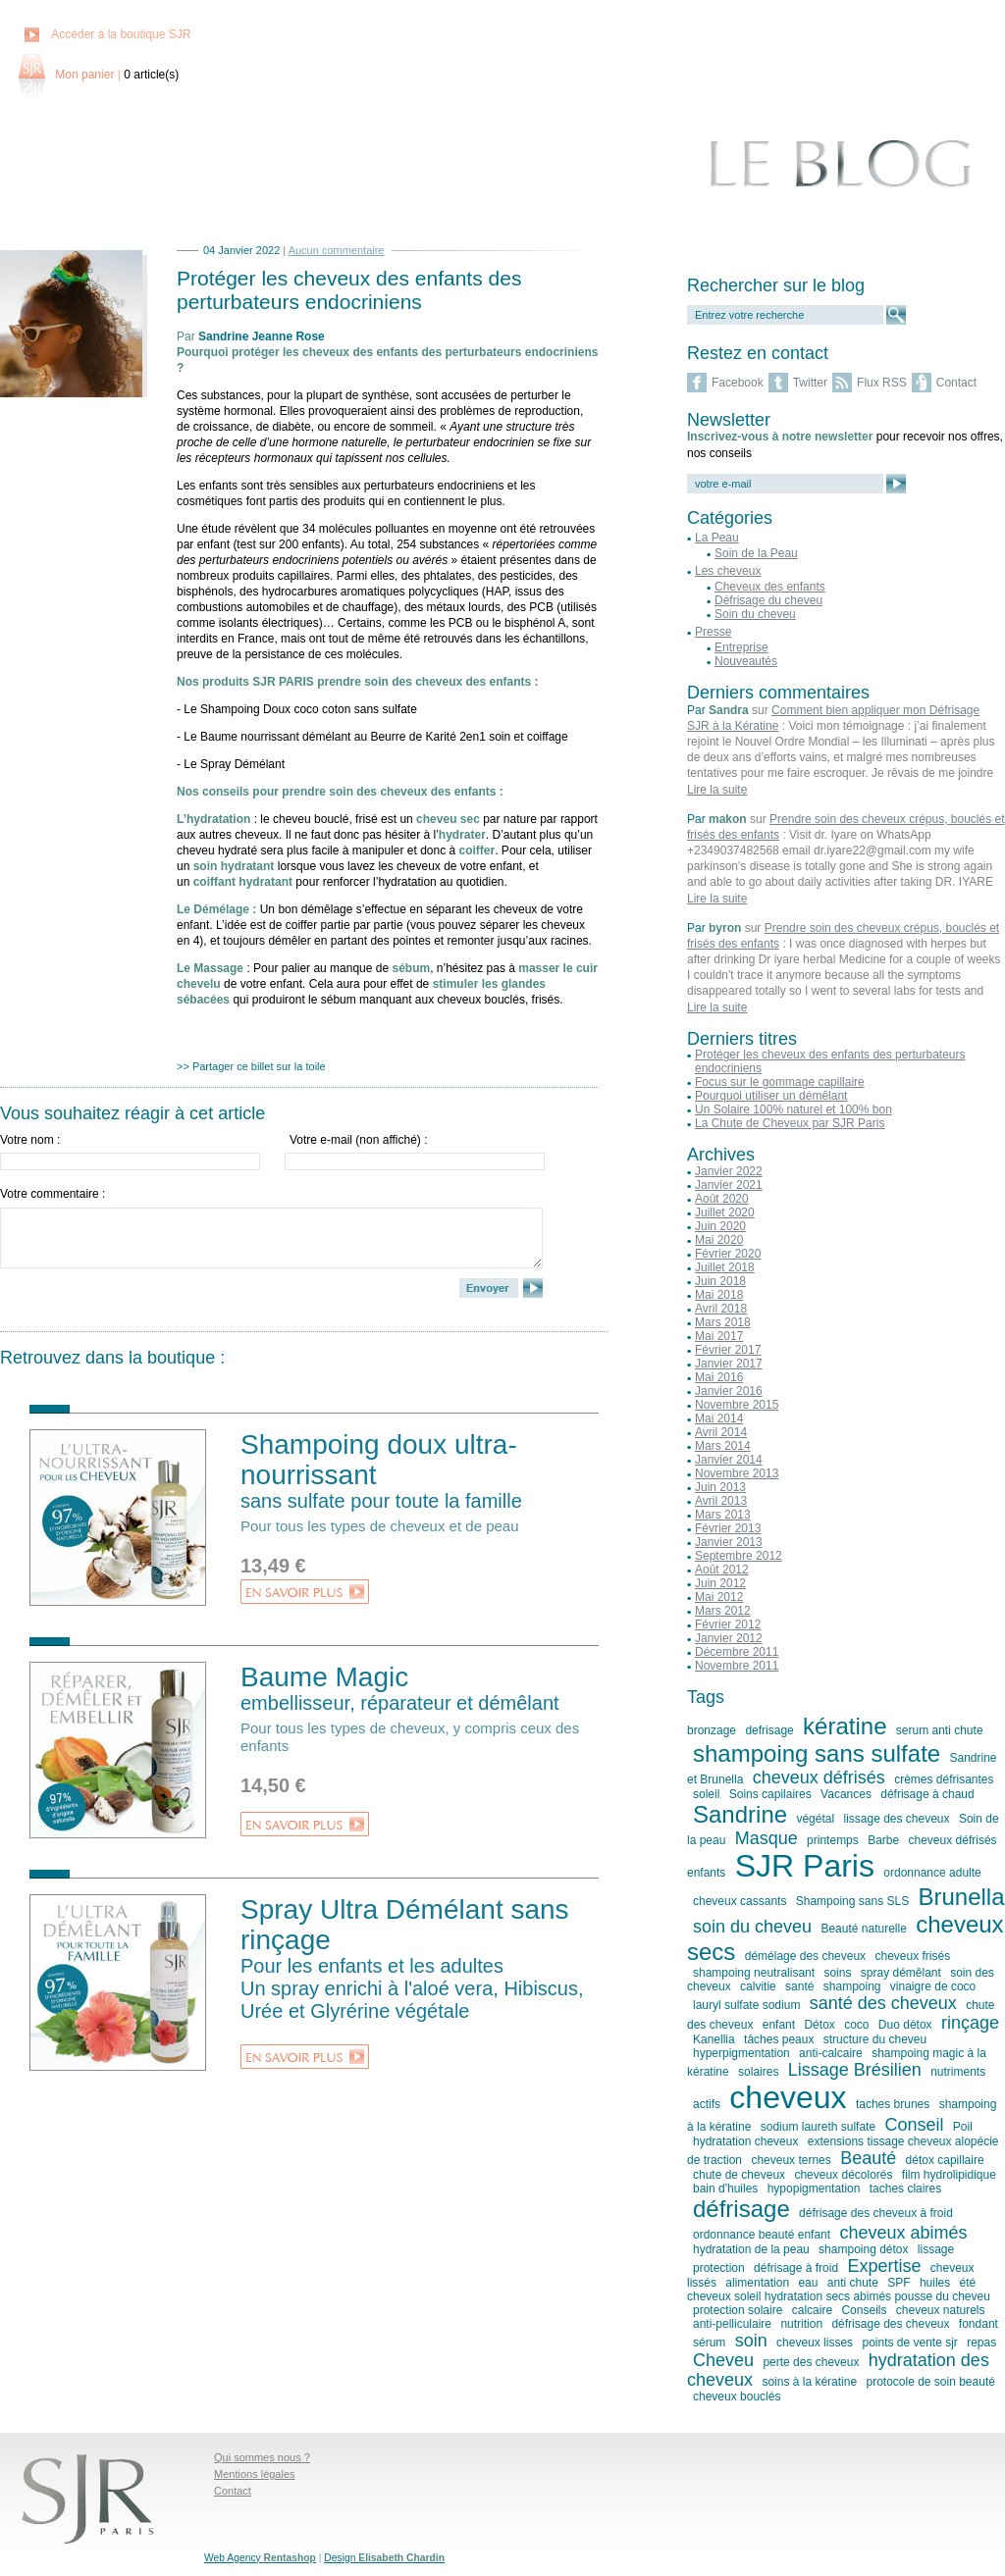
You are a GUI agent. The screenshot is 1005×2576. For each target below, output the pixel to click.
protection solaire (737, 2310)
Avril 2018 (721, 1308)
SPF (898, 2283)
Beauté (868, 2158)
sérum (709, 2342)
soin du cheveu (752, 1926)
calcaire (812, 2310)
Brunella (961, 1896)
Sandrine (740, 1814)
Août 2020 (722, 1199)
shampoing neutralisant (754, 1973)
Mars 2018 (723, 1322)
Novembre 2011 (736, 1666)
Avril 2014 (721, 1432)
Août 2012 (722, 1569)
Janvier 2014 (729, 1460)
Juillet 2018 (725, 1267)
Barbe (883, 1840)
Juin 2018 (720, 1281)
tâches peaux (779, 2039)
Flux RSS (882, 382)
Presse (713, 632)
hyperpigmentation (741, 2053)
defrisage (769, 1730)
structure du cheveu (874, 2039)
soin (751, 2340)
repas (981, 2342)
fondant (978, 2324)
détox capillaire (945, 2160)
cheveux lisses (814, 2342)
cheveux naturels (940, 2310)
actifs (706, 2104)
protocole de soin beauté (930, 2382)
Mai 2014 (719, 1418)
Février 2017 (728, 1350)
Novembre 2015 (736, 1405)
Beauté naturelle (863, 1928)
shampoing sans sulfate (816, 1753)
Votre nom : (30, 1140)
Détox (819, 2025)
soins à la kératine (809, 2382)
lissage (936, 2249)
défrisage (741, 2208)
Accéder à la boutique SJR (120, 34)
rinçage (970, 2023)
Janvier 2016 (729, 1391)
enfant (779, 2025)
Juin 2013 (720, 1487)
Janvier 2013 (729, 1542)
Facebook (738, 382)
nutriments (957, 2072)
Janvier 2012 (729, 1638)
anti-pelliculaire (732, 2324)
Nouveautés (745, 661)
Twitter (810, 382)
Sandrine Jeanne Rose (261, 336)
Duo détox (905, 2025)
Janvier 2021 (729, 1185)
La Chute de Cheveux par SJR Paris (789, 1123)
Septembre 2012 (738, 1556)
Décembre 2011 (736, 1652)
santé (799, 1986)
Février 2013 (728, 1528)
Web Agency (260, 2557)
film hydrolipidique (949, 2175)
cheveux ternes (790, 2160)
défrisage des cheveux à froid (876, 2213)
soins (837, 1973)
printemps (833, 1840)
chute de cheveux (739, 2175)
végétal (815, 1819)
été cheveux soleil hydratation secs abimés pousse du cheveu (838, 2289)
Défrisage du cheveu (768, 600)
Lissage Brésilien (855, 2070)
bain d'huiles (725, 2188)
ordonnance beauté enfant (761, 2234)
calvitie (758, 1986)
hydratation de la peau (751, 2249)
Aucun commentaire (337, 250)
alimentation (757, 2283)
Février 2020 (728, 1254)
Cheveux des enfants (769, 586)
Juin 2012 (720, 1583)
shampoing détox (863, 2249)
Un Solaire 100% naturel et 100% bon (793, 1109)
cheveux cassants (739, 1901)
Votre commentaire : (52, 1194)
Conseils (863, 2310)
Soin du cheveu (755, 614)
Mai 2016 (719, 1377)
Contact (956, 382)
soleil (706, 1794)
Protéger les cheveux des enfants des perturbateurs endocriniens (349, 290)
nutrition (801, 2324)
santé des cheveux (883, 2003)
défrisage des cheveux (890, 2324)
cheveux (787, 2097)
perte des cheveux (811, 2362)
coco (856, 2025)
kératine (844, 1726)
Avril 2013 (721, 1501)
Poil (963, 2127)
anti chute (852, 2283)
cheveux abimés (903, 2232)
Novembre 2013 (736, 1473)
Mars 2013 (723, 1514)
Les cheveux (728, 571)
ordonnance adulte (931, 1873)
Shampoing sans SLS (852, 1901)
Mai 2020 (719, 1240)
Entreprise (741, 647)
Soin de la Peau (756, 553)
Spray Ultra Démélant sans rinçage (419, 1958)
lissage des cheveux (896, 1819)
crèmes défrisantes (943, 1779)
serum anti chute (939, 1730)
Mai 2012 (719, 1597)
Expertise (884, 2266)
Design (384, 2557)
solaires (758, 2072)
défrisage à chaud (927, 1794)
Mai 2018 (719, 1295)
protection (719, 2268)
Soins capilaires (770, 1794)
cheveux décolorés (843, 2175)
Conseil (913, 2125)
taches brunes (892, 2104)
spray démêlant (901, 1973)
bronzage (711, 1730)
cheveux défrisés (819, 1777)
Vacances (846, 1794)
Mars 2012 (723, 1611)
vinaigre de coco (933, 1986)
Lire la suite (717, 790)
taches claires (905, 2188)
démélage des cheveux (805, 1956)
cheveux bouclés (736, 2396)
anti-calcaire (831, 2053)
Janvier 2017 (729, 1363)
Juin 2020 (720, 1226)
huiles (935, 2283)
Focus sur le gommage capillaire (780, 1082)
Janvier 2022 (729, 1171)
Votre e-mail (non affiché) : (359, 1140)
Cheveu (723, 2360)
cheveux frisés (912, 1956)
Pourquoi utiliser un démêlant (771, 1096)
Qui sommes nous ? (262, 2457)
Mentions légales (254, 2474)
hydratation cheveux (745, 2141)
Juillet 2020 (725, 1212)
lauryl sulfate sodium (746, 2005)
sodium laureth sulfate (818, 2127)
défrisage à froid (796, 2268)
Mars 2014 (723, 1446)
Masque (766, 1838)
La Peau (717, 537)
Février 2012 (728, 1624)
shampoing (852, 1986)
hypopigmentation (814, 2188)
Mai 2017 (719, 1336)
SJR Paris (804, 1865)
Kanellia (714, 2039)
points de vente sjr (909, 2342)
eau (808, 2283)
